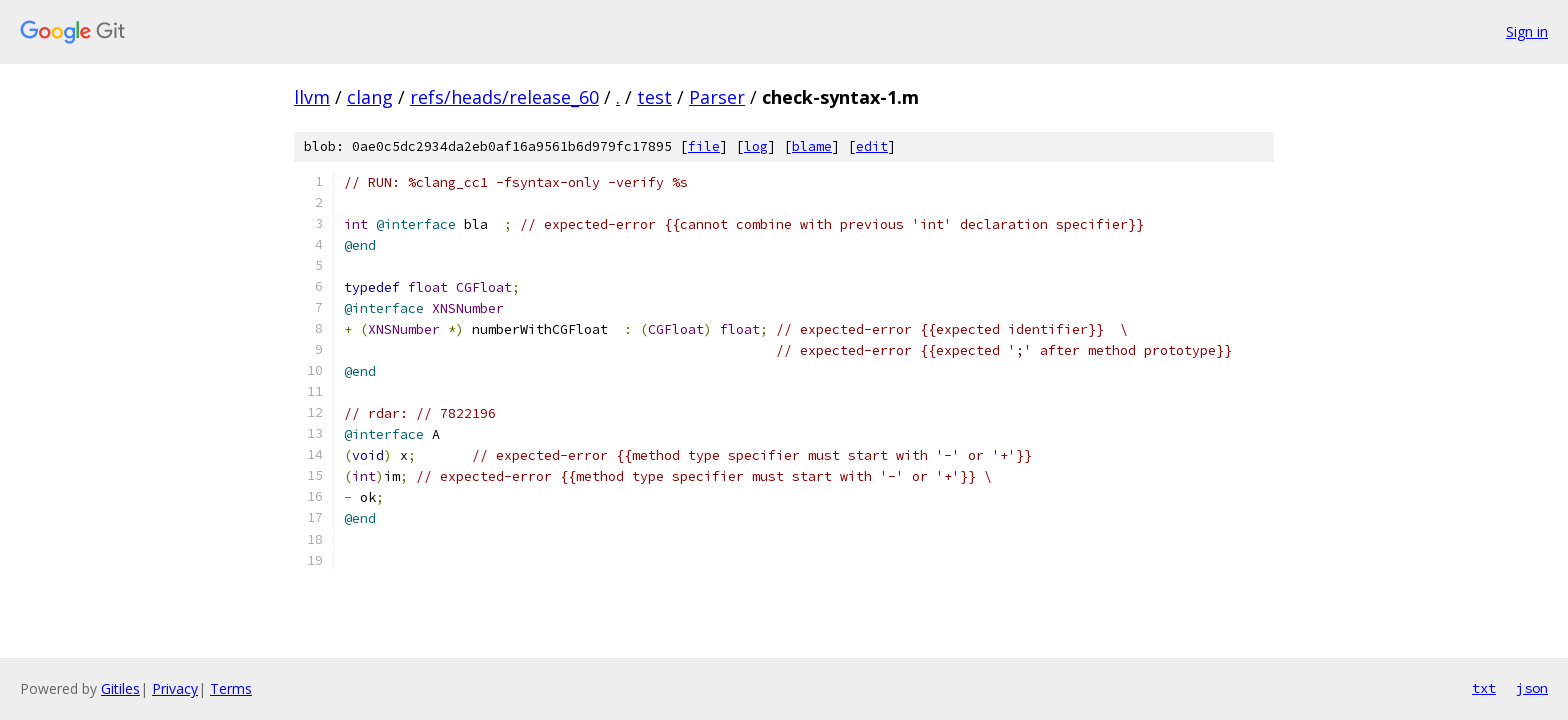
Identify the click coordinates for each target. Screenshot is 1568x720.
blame (812, 146)
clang (370, 97)
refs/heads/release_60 (504, 97)
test (654, 97)
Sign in (1527, 31)
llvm (312, 97)
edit (872, 146)
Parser (717, 97)
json (1532, 688)
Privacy (175, 688)
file (704, 146)
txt (1484, 688)
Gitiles (120, 688)
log (756, 146)
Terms (231, 688)
